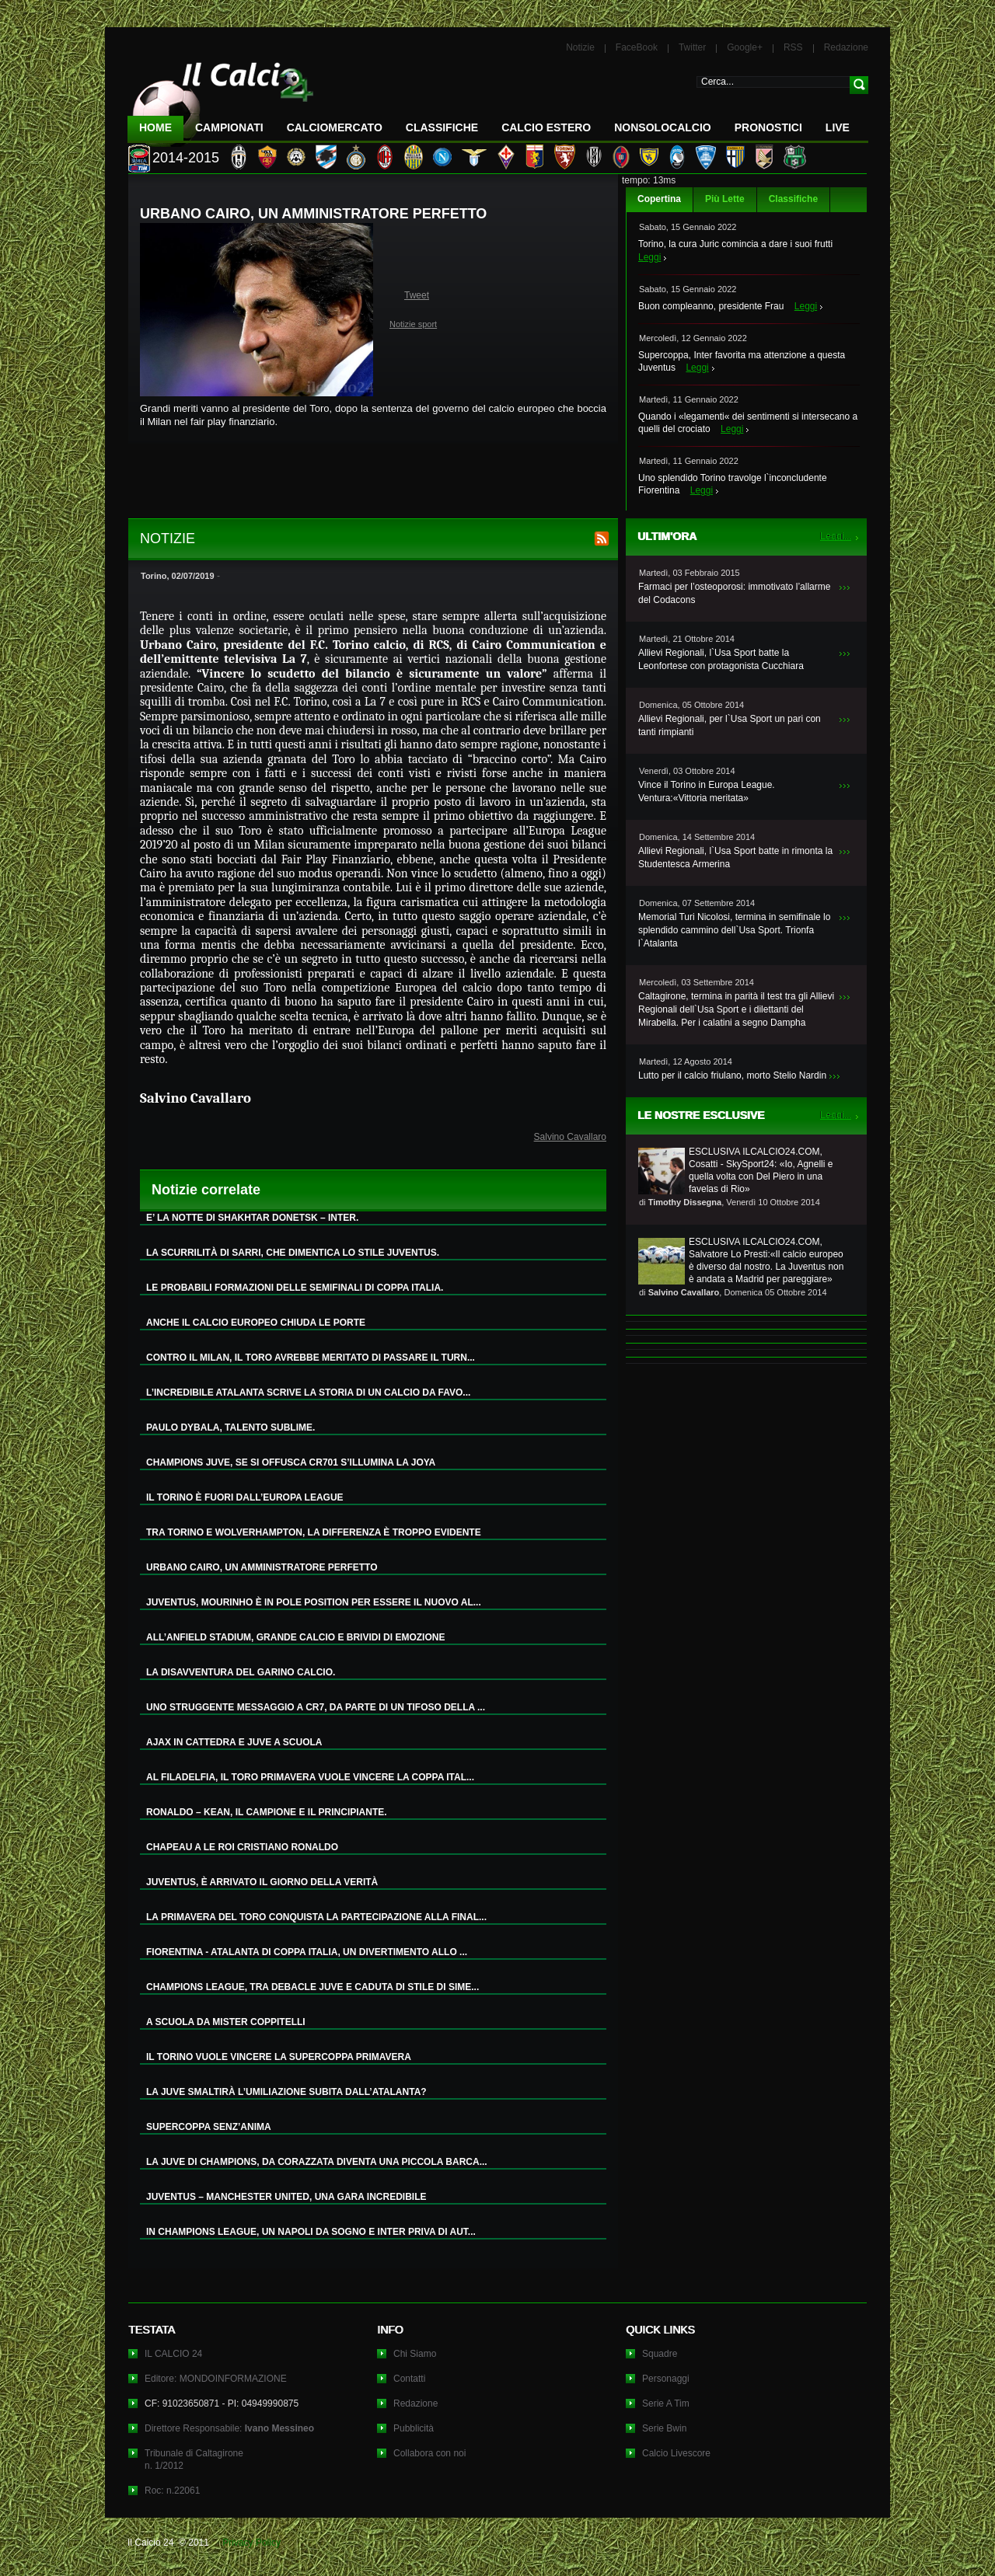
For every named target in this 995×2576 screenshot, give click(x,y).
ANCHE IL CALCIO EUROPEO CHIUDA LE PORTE (255, 1322)
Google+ (745, 47)
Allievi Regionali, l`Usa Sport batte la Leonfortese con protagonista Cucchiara (721, 659)
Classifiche (793, 198)
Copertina (659, 198)
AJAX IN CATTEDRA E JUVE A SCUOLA (234, 1742)
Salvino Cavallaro (570, 1136)
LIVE (838, 127)
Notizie (580, 47)
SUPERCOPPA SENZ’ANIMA (208, 2126)
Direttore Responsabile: (229, 2428)
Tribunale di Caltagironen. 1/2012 (194, 2459)
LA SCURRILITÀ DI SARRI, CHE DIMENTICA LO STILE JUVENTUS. (292, 1252)
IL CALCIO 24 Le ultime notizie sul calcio (220, 98)
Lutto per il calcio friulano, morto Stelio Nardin (732, 1075)
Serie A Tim (666, 2403)
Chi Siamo (414, 2353)
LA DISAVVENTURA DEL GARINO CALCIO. (240, 1672)
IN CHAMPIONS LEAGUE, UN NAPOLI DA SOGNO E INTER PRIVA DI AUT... (311, 2231)
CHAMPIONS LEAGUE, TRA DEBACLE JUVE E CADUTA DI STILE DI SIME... (312, 1987)
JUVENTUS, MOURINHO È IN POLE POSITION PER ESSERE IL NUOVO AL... (313, 1602)
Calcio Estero (546, 127)
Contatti (409, 2378)
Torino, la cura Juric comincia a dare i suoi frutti (735, 244)
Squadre (659, 2353)
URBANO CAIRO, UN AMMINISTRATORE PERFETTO (262, 1567)
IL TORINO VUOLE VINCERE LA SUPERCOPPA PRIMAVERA (278, 2056)
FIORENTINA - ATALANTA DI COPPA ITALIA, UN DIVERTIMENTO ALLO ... (306, 1952)
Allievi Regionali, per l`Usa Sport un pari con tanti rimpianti (729, 725)
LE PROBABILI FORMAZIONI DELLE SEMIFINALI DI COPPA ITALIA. (294, 1287)
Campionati (229, 127)
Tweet (416, 295)
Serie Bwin (664, 2428)
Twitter (692, 47)
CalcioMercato (334, 127)
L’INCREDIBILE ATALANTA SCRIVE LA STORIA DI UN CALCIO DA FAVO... (308, 1392)
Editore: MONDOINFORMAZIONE (216, 2378)
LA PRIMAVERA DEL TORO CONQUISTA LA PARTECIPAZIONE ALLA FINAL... (316, 1917)
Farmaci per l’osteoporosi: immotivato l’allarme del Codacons (734, 593)
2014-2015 (185, 158)
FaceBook (637, 47)
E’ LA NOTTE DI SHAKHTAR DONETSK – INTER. (252, 1217)
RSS (793, 47)
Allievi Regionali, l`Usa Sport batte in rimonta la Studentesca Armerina (735, 857)
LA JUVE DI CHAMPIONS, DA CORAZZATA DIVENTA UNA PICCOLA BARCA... (316, 2161)
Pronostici (768, 127)
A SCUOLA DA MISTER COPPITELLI (225, 2022)
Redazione (846, 47)
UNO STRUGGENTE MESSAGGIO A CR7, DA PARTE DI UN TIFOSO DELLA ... (315, 1707)
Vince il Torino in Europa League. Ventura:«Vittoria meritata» (706, 791)
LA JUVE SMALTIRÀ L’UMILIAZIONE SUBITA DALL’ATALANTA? (286, 2091)
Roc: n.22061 (172, 2490)
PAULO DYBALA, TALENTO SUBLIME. (230, 1427)
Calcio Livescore (676, 2453)
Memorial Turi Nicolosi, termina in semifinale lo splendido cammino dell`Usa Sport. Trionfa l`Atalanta (734, 930)
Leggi (649, 257)
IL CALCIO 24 (173, 2353)
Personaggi (666, 2378)
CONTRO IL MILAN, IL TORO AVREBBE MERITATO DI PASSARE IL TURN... (310, 1357)
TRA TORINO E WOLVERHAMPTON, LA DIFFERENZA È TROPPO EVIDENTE (313, 1532)
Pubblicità (413, 2428)
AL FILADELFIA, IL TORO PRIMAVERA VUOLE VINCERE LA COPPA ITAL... (310, 1777)
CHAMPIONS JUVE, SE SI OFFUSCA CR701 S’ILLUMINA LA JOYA (290, 1462)
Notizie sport (413, 324)
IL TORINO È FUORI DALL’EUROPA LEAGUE (245, 1497)
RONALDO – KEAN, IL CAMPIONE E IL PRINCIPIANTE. (266, 1812)
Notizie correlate (206, 1189)
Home (155, 127)
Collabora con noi (429, 2453)
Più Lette (725, 198)
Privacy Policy (251, 2542)
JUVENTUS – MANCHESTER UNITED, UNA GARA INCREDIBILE (286, 2196)
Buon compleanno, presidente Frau (711, 306)
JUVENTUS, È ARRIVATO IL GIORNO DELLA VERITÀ (262, 1882)
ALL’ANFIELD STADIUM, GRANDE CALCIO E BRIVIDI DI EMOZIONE (295, 1637)
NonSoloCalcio (662, 127)
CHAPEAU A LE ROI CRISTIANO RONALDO (242, 1847)
